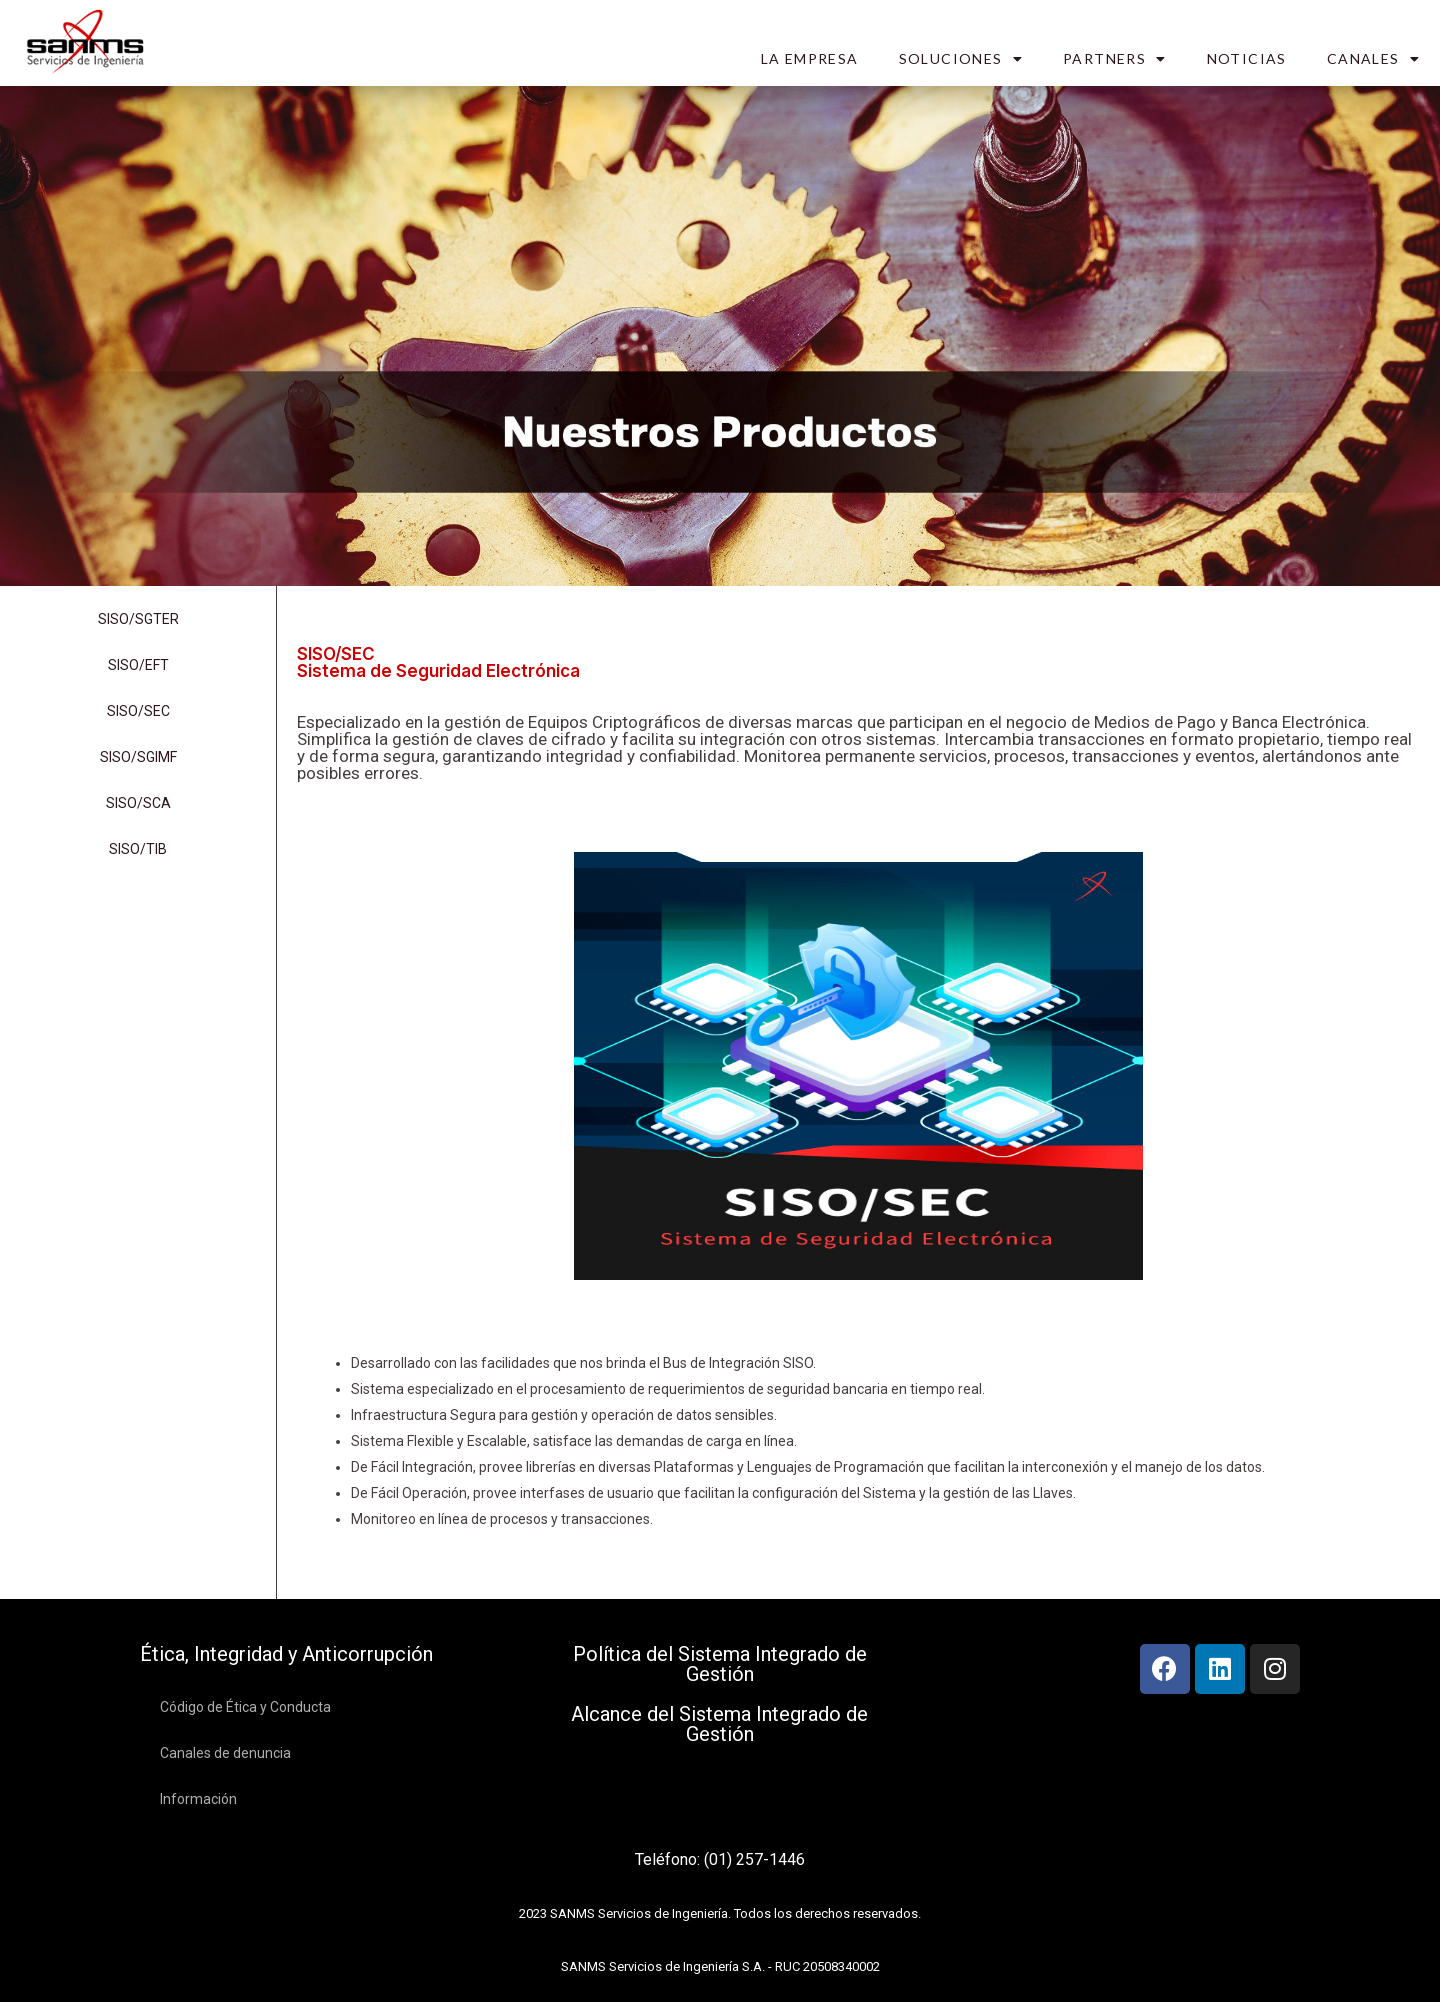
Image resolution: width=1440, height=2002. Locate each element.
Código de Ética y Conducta (245, 1707)
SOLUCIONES (961, 59)
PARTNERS (1115, 59)
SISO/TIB (138, 849)
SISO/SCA (138, 803)
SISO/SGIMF (138, 757)
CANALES (1373, 59)
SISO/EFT (138, 665)
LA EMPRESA (810, 58)
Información (198, 1799)
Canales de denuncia (225, 1753)
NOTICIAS (1247, 58)
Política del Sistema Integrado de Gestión (720, 1664)
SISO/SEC (138, 711)
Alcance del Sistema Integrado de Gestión (719, 1724)
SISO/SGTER (138, 619)
